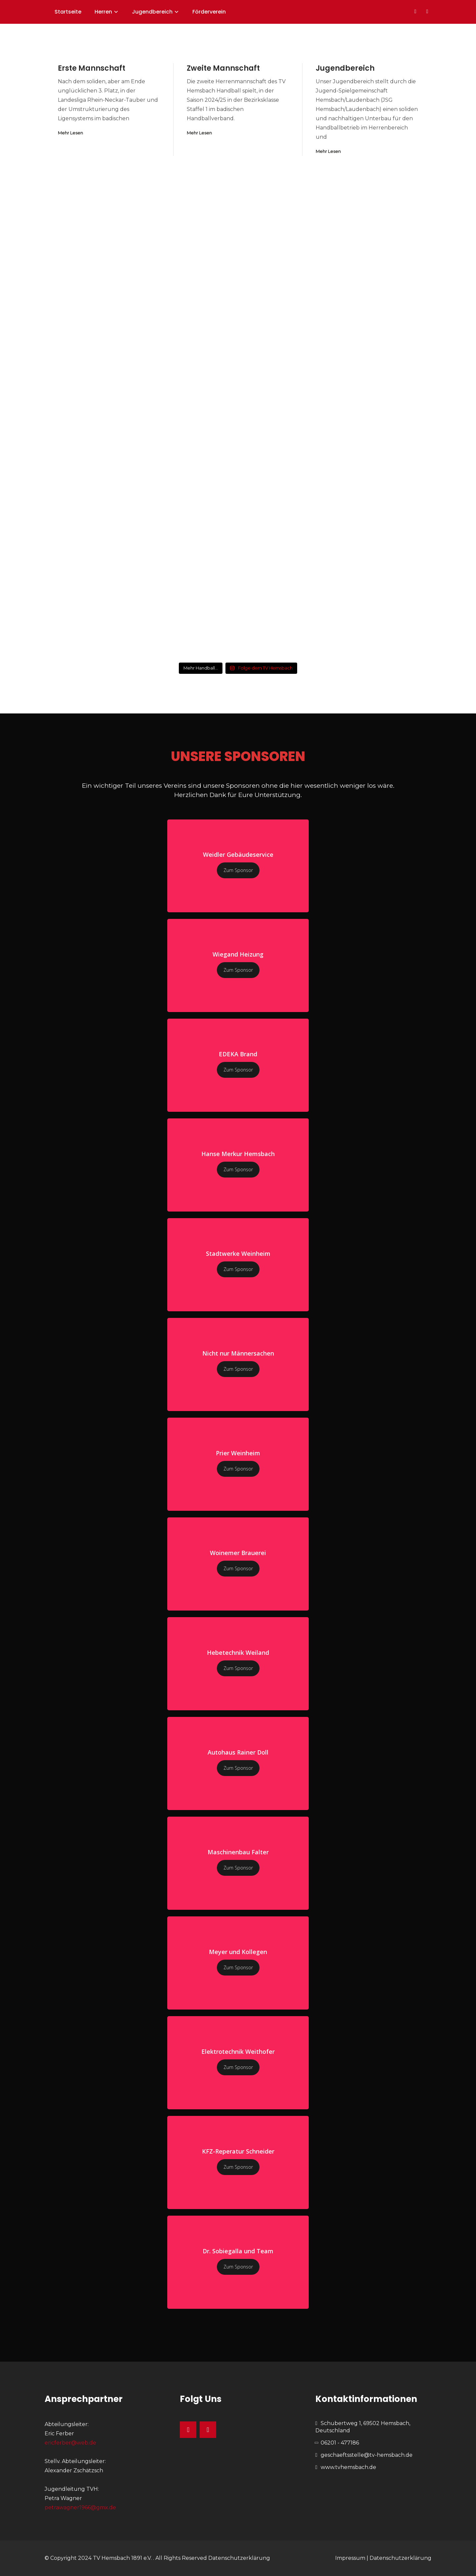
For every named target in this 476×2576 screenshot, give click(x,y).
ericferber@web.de (70, 2443)
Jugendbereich (152, 12)
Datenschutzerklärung (239, 2558)
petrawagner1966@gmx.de (80, 2507)
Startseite (68, 12)
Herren (103, 12)
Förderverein (209, 12)
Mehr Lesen (70, 132)
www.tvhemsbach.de (348, 2467)
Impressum (350, 2558)
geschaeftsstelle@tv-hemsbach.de (367, 2455)
